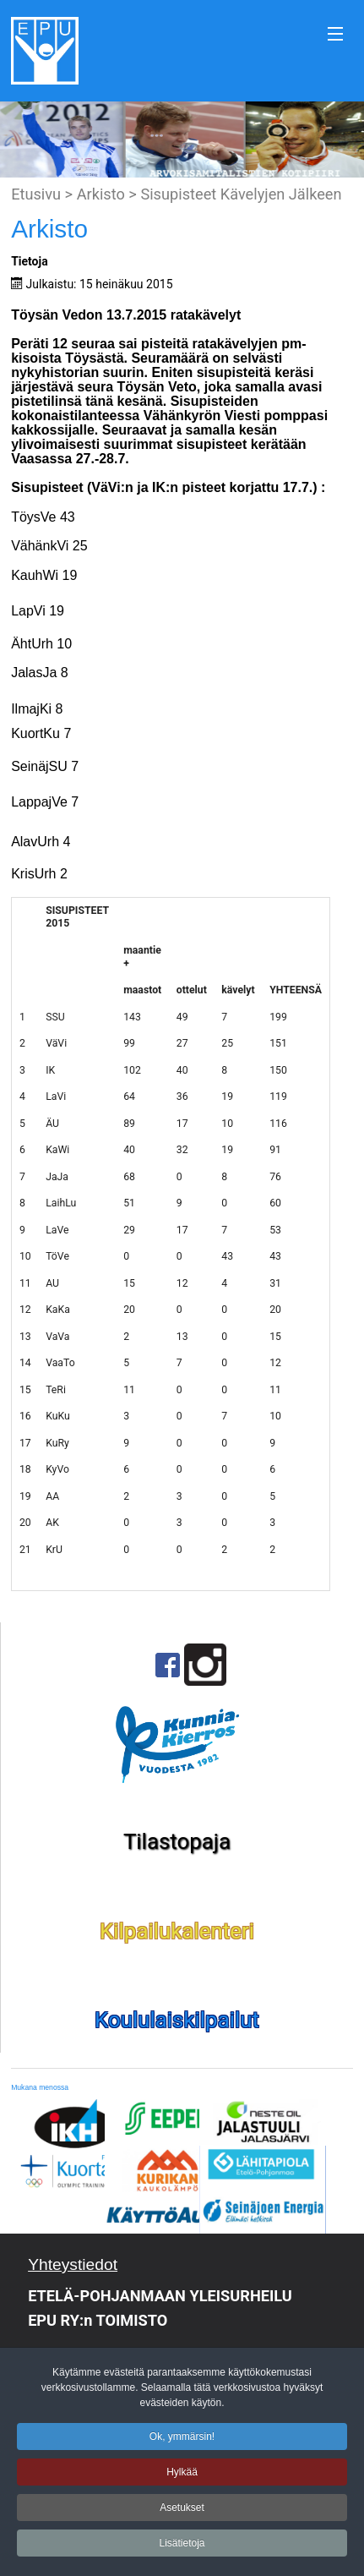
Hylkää (182, 2475)
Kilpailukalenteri (177, 1931)
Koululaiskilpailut (177, 2019)
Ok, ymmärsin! (182, 2440)
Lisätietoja (181, 2546)
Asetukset (182, 2511)
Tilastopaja (177, 1841)
